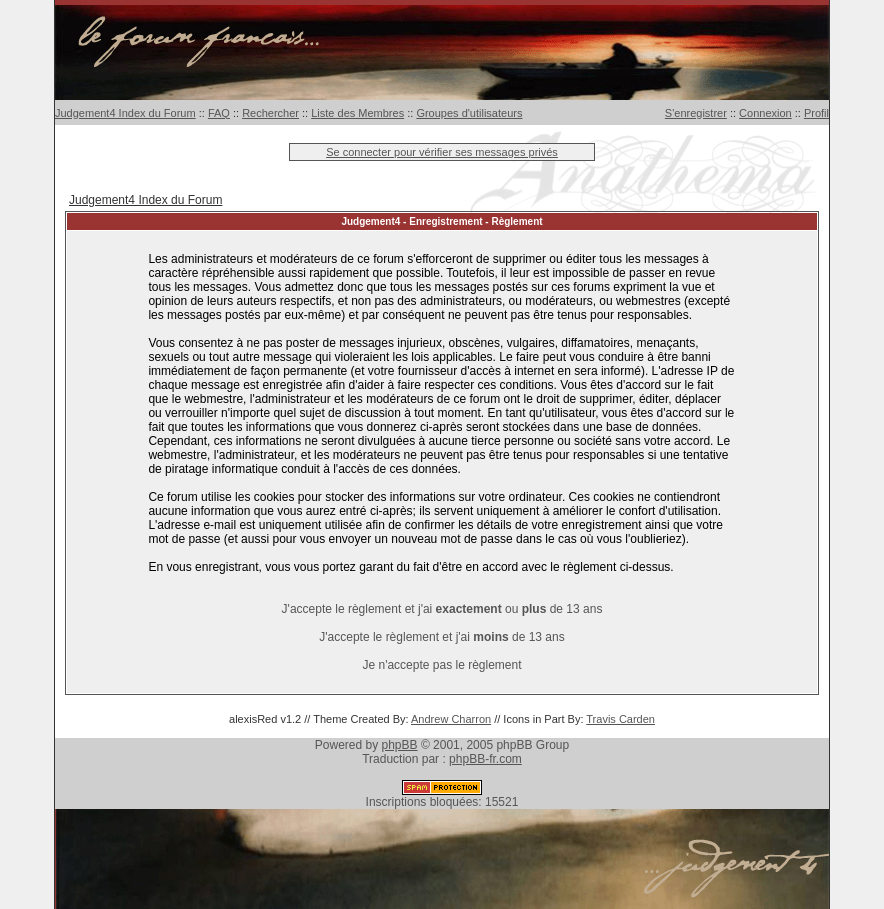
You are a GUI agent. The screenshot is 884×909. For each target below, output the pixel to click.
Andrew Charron (451, 719)
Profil (816, 113)
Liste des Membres (357, 113)
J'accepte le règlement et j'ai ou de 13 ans (442, 609)
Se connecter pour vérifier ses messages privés (442, 152)
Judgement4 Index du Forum (125, 113)
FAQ (219, 113)
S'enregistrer (696, 113)
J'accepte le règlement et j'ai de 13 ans (441, 637)
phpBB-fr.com (485, 759)
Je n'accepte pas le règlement (441, 665)
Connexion (765, 113)
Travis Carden (620, 719)
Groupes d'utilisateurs (469, 113)
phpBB (400, 745)
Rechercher (270, 113)
